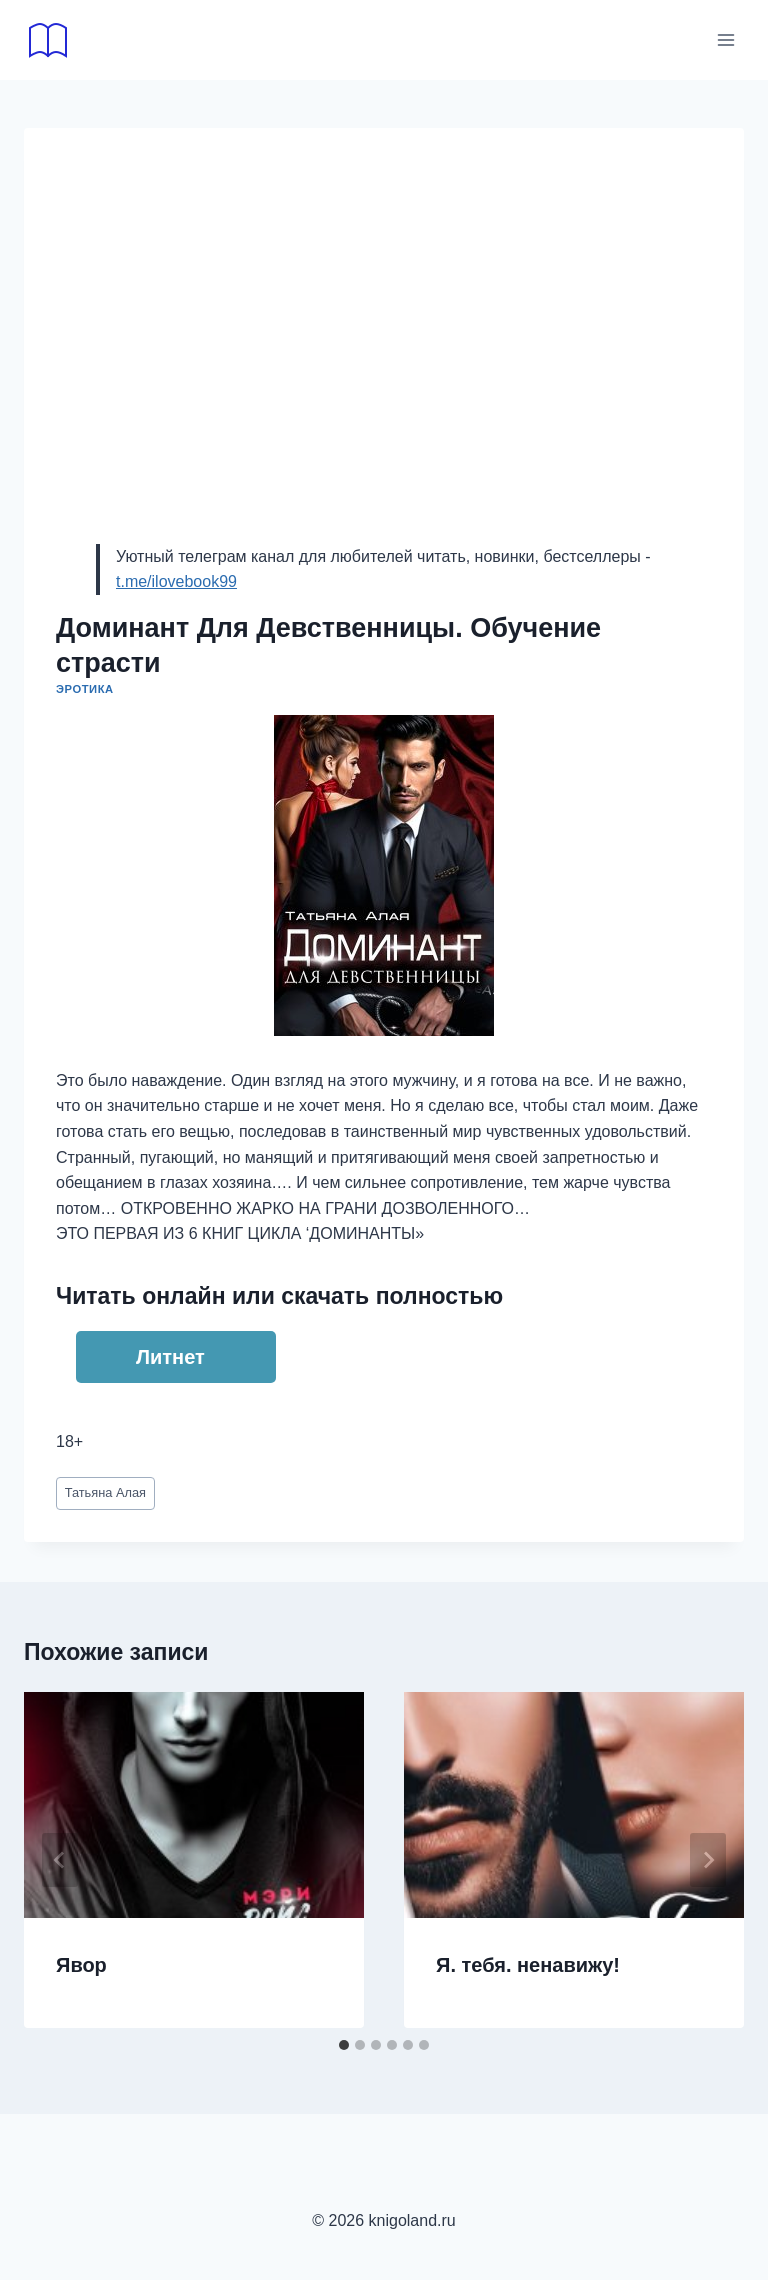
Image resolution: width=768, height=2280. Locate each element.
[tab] (344, 2045)
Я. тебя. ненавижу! (528, 1965)
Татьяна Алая (105, 1492)
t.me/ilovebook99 (176, 581)
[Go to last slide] (60, 1860)
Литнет (170, 1357)
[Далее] (708, 1860)
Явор (81, 1965)
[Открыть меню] (725, 39)
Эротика (85, 689)
